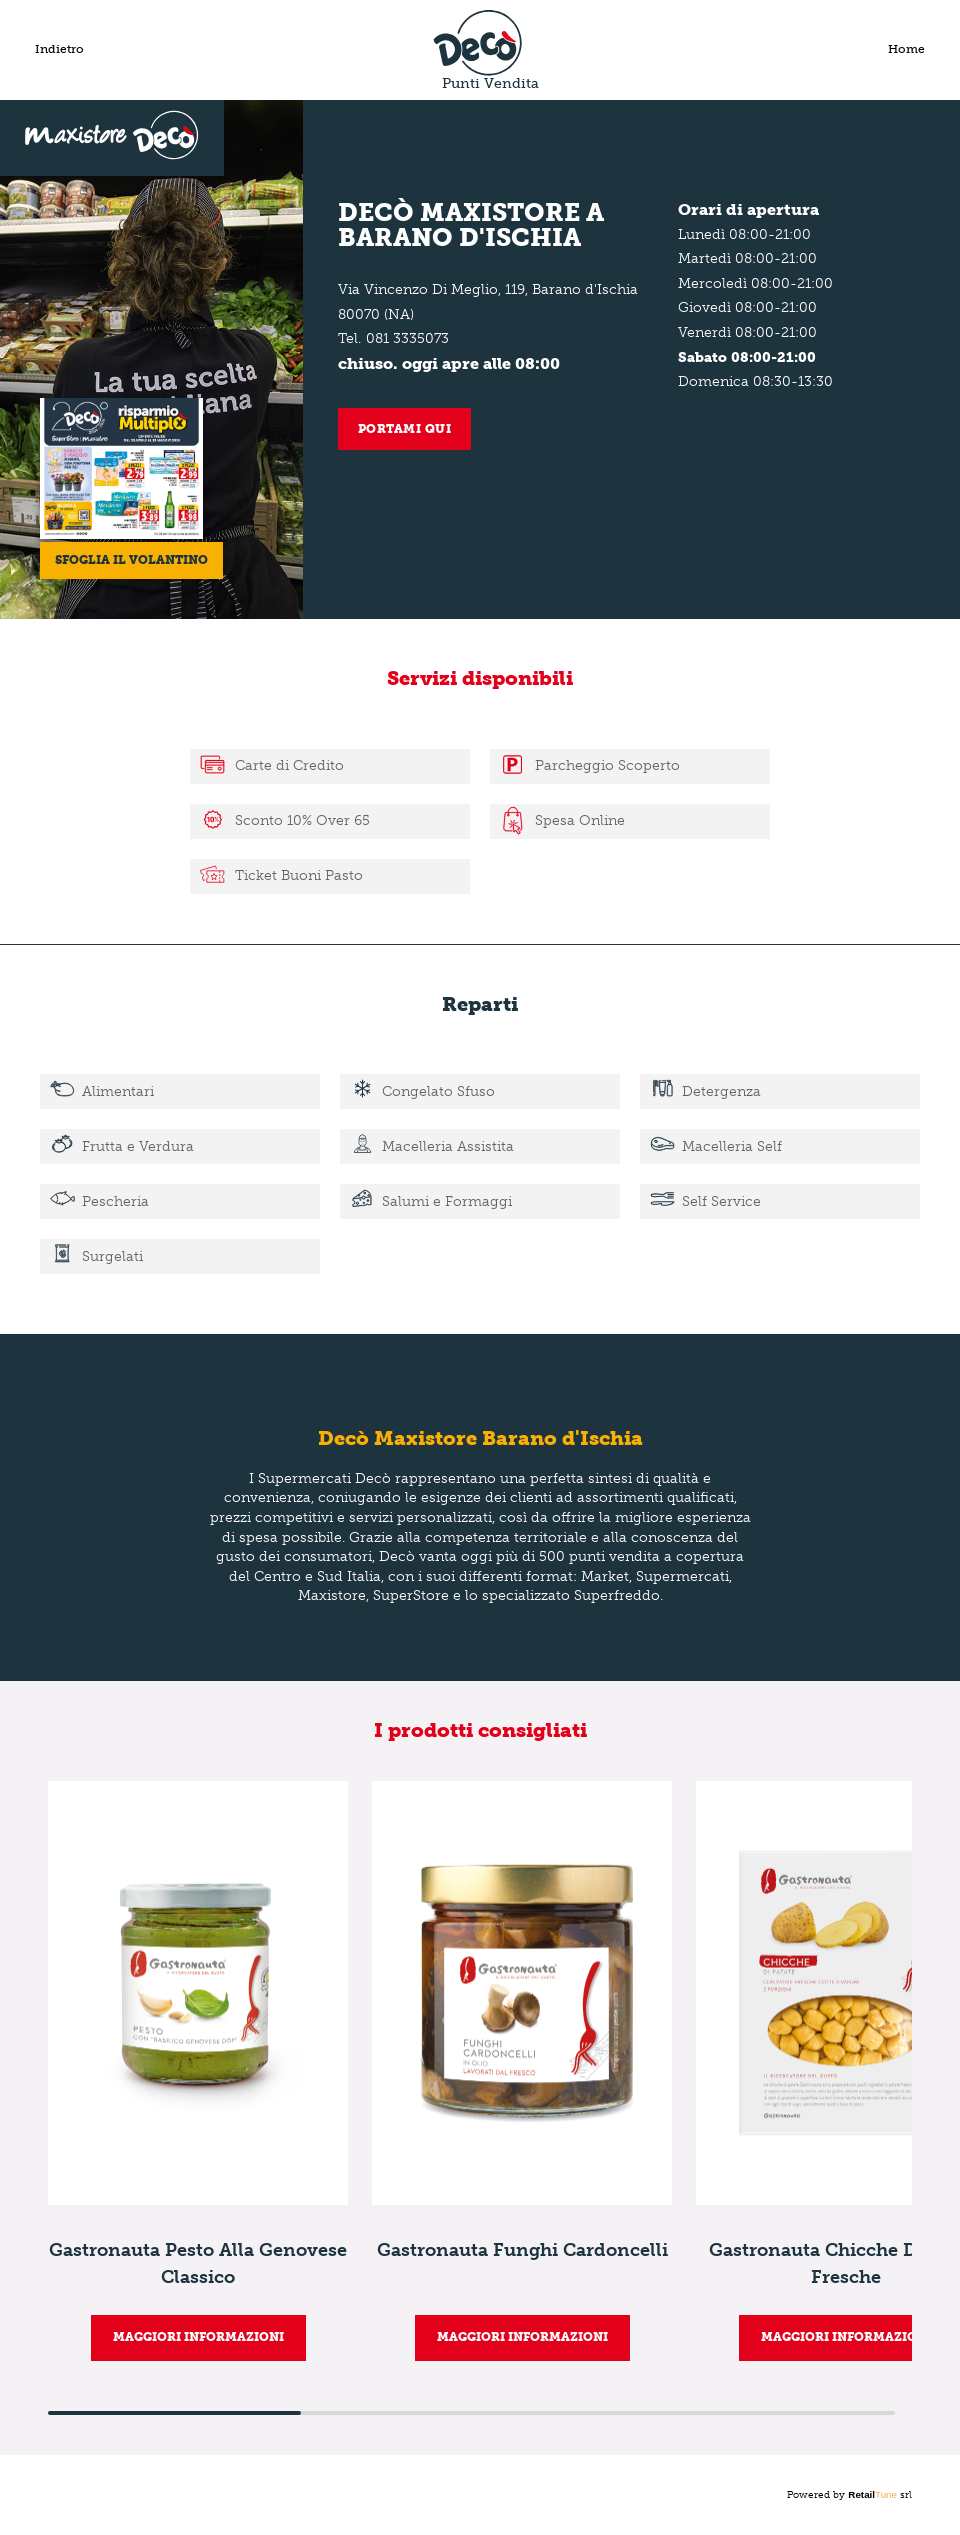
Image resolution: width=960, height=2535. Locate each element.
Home (906, 49)
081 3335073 (407, 338)
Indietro (59, 49)
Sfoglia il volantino (132, 558)
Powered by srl (849, 2495)
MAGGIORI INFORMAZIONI (198, 2337)
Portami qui (405, 429)
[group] (198, 2071)
